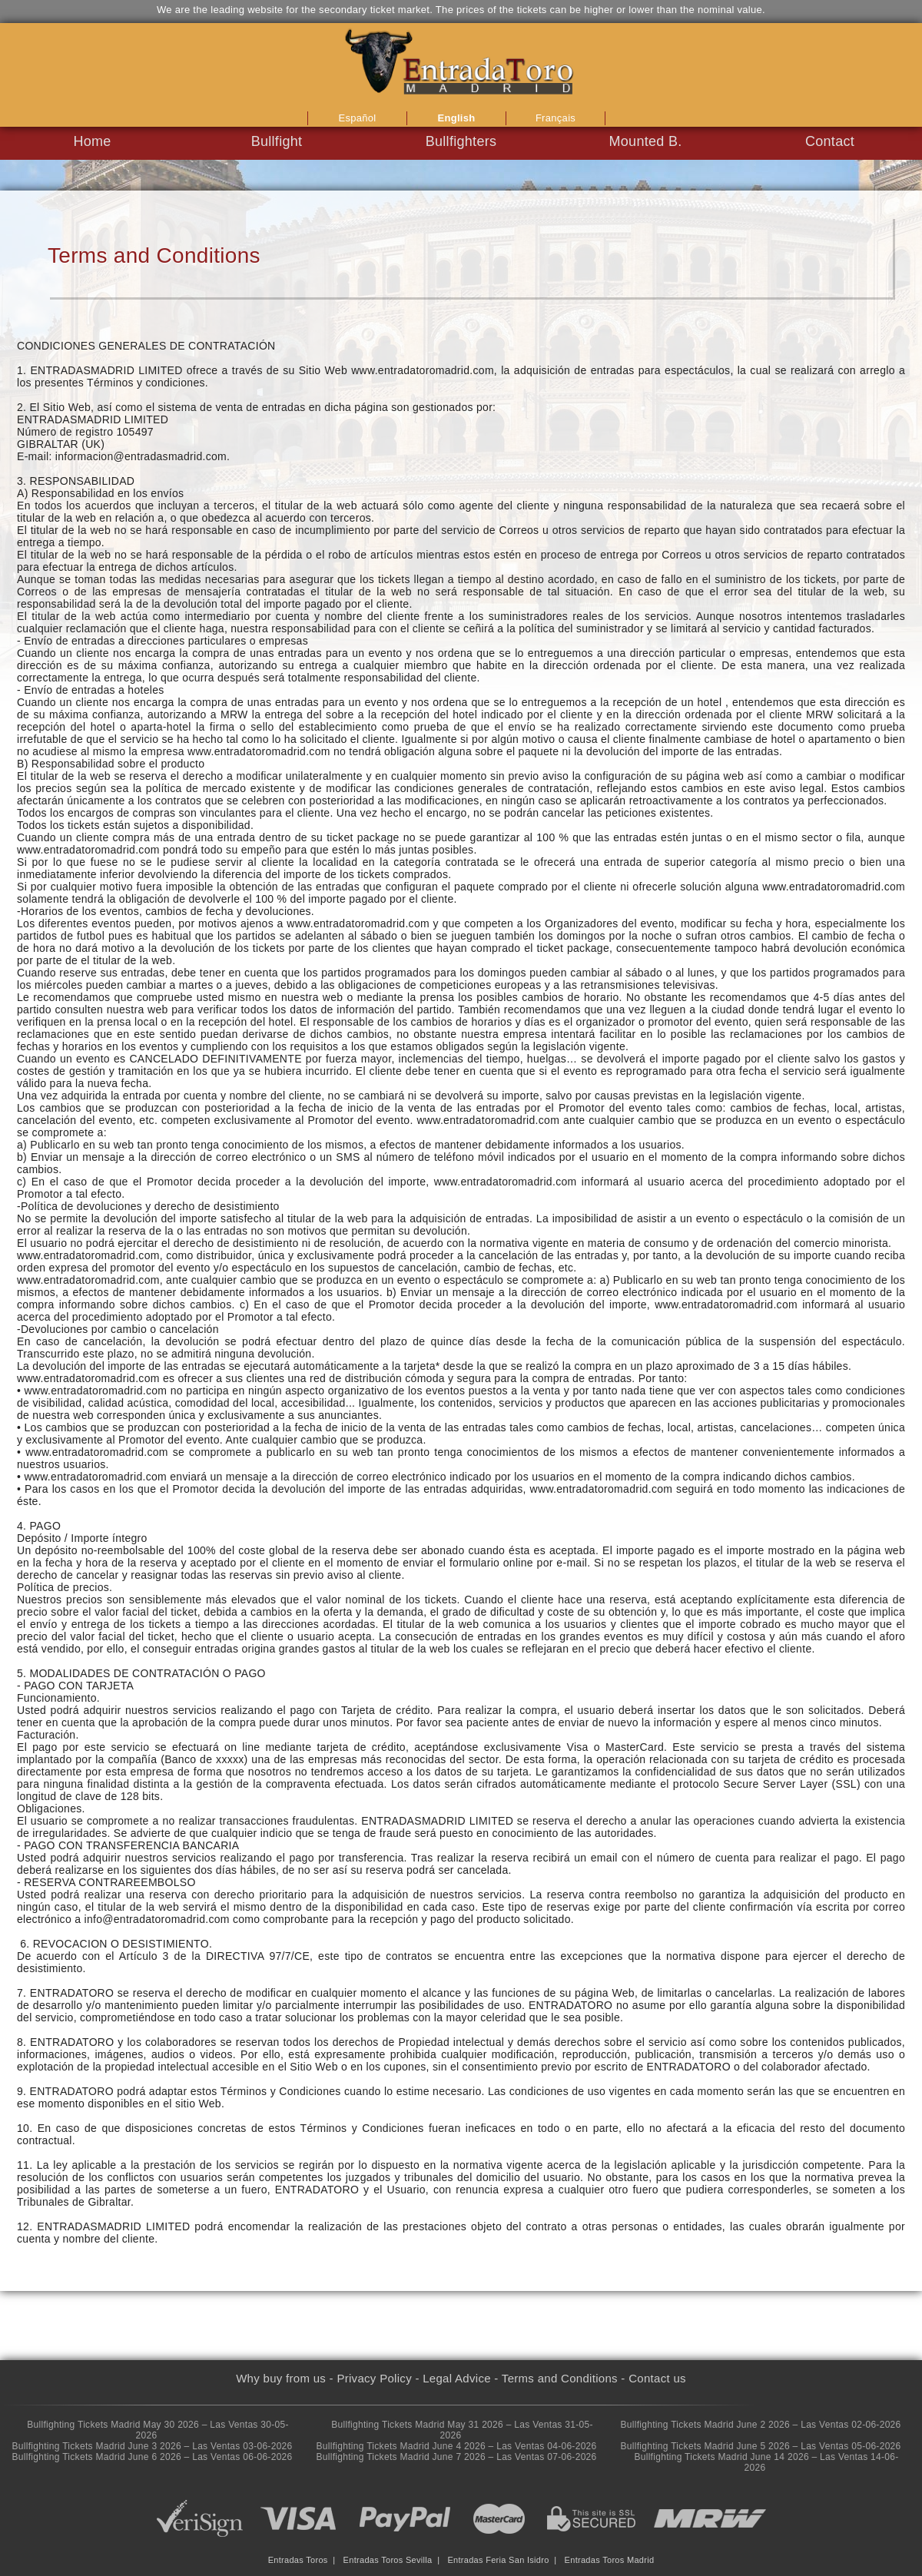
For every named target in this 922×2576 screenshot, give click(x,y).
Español (357, 118)
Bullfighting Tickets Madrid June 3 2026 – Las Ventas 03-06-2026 (152, 2446)
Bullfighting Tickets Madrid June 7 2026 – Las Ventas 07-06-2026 (456, 2457)
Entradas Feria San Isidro (498, 2559)
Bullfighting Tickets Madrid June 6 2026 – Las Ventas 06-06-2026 (152, 2457)
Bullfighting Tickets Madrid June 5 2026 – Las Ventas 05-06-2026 (760, 2446)
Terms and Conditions (560, 2378)
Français (555, 118)
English (456, 118)
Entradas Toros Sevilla (388, 2559)
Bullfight (277, 141)
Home (92, 141)
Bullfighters (461, 141)
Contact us (657, 2378)
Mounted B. (645, 141)
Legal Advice (457, 2378)
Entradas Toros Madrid (610, 2559)
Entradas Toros (298, 2559)
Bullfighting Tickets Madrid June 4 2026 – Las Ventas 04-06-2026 (456, 2446)
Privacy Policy (374, 2378)
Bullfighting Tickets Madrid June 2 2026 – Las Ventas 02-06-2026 (760, 2424)
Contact (829, 141)
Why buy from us (281, 2378)
